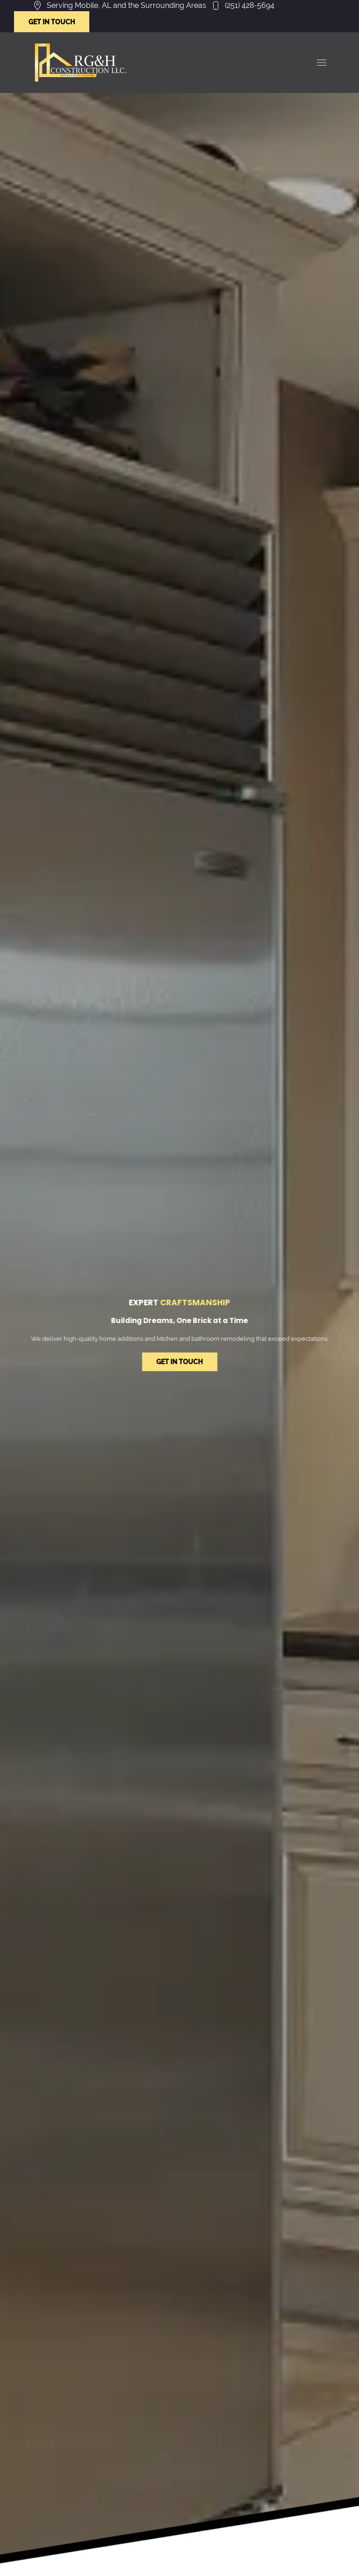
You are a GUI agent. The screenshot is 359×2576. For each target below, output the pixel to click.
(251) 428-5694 (249, 5)
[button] (321, 62)
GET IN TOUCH (52, 22)
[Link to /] (80, 63)
